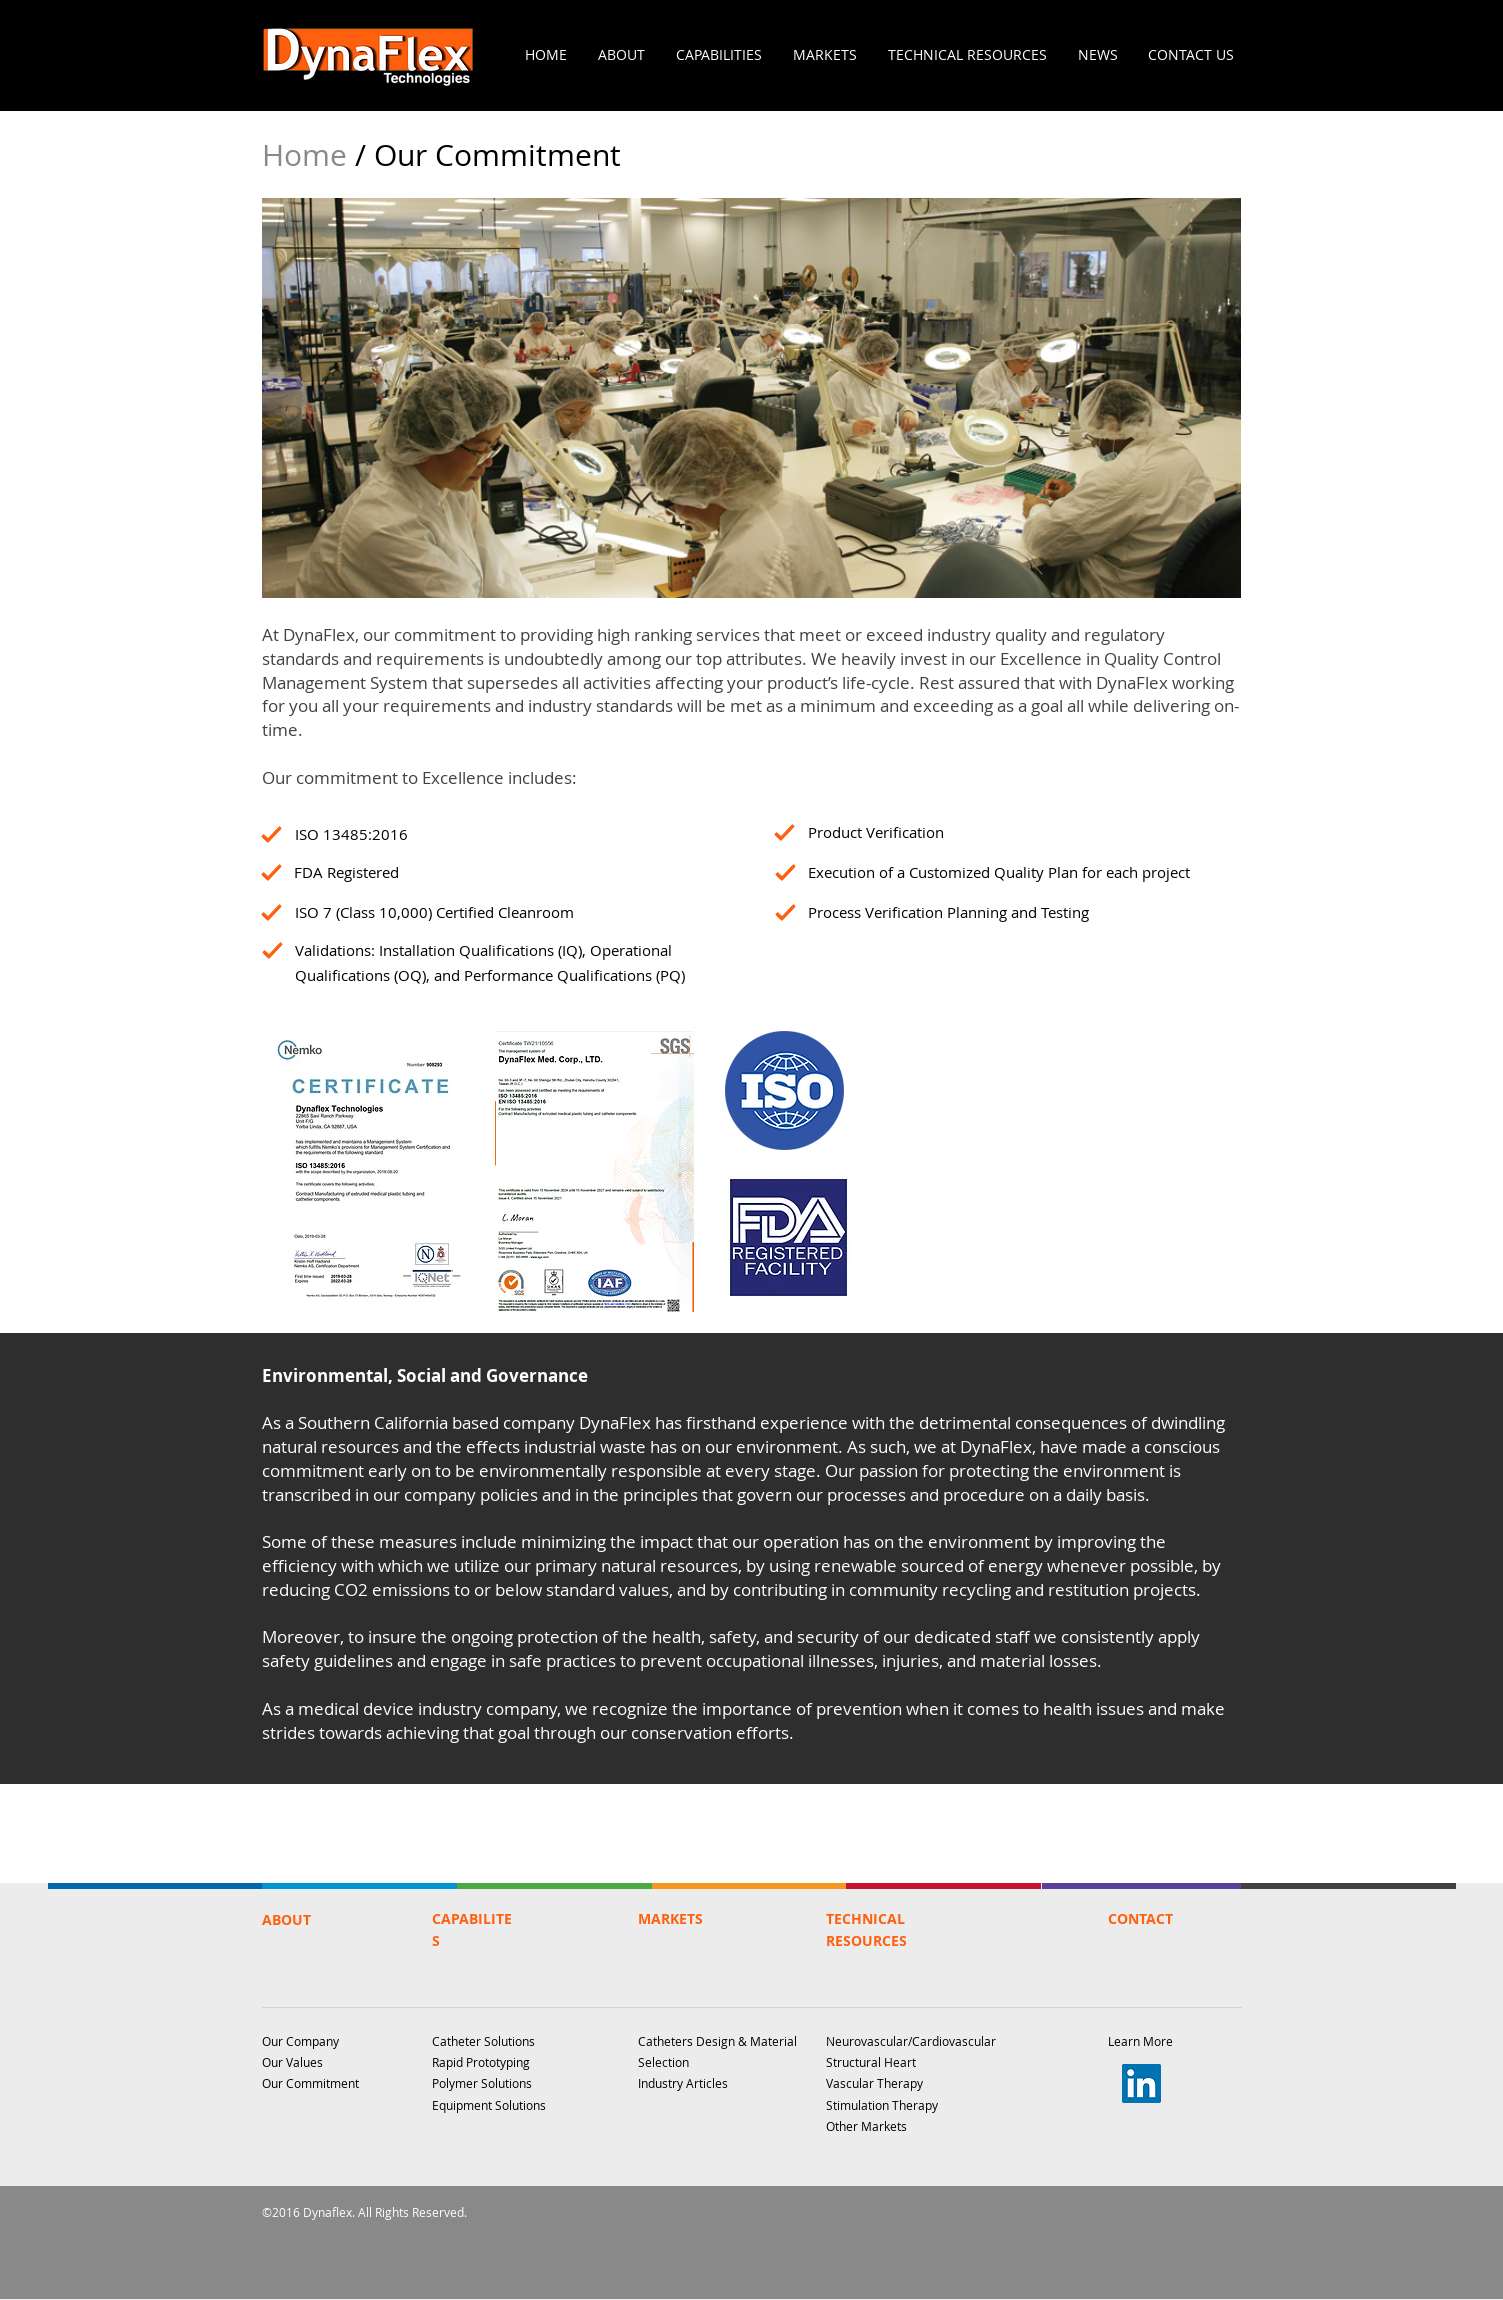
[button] (622, 55)
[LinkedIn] (1141, 2083)
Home (308, 155)
